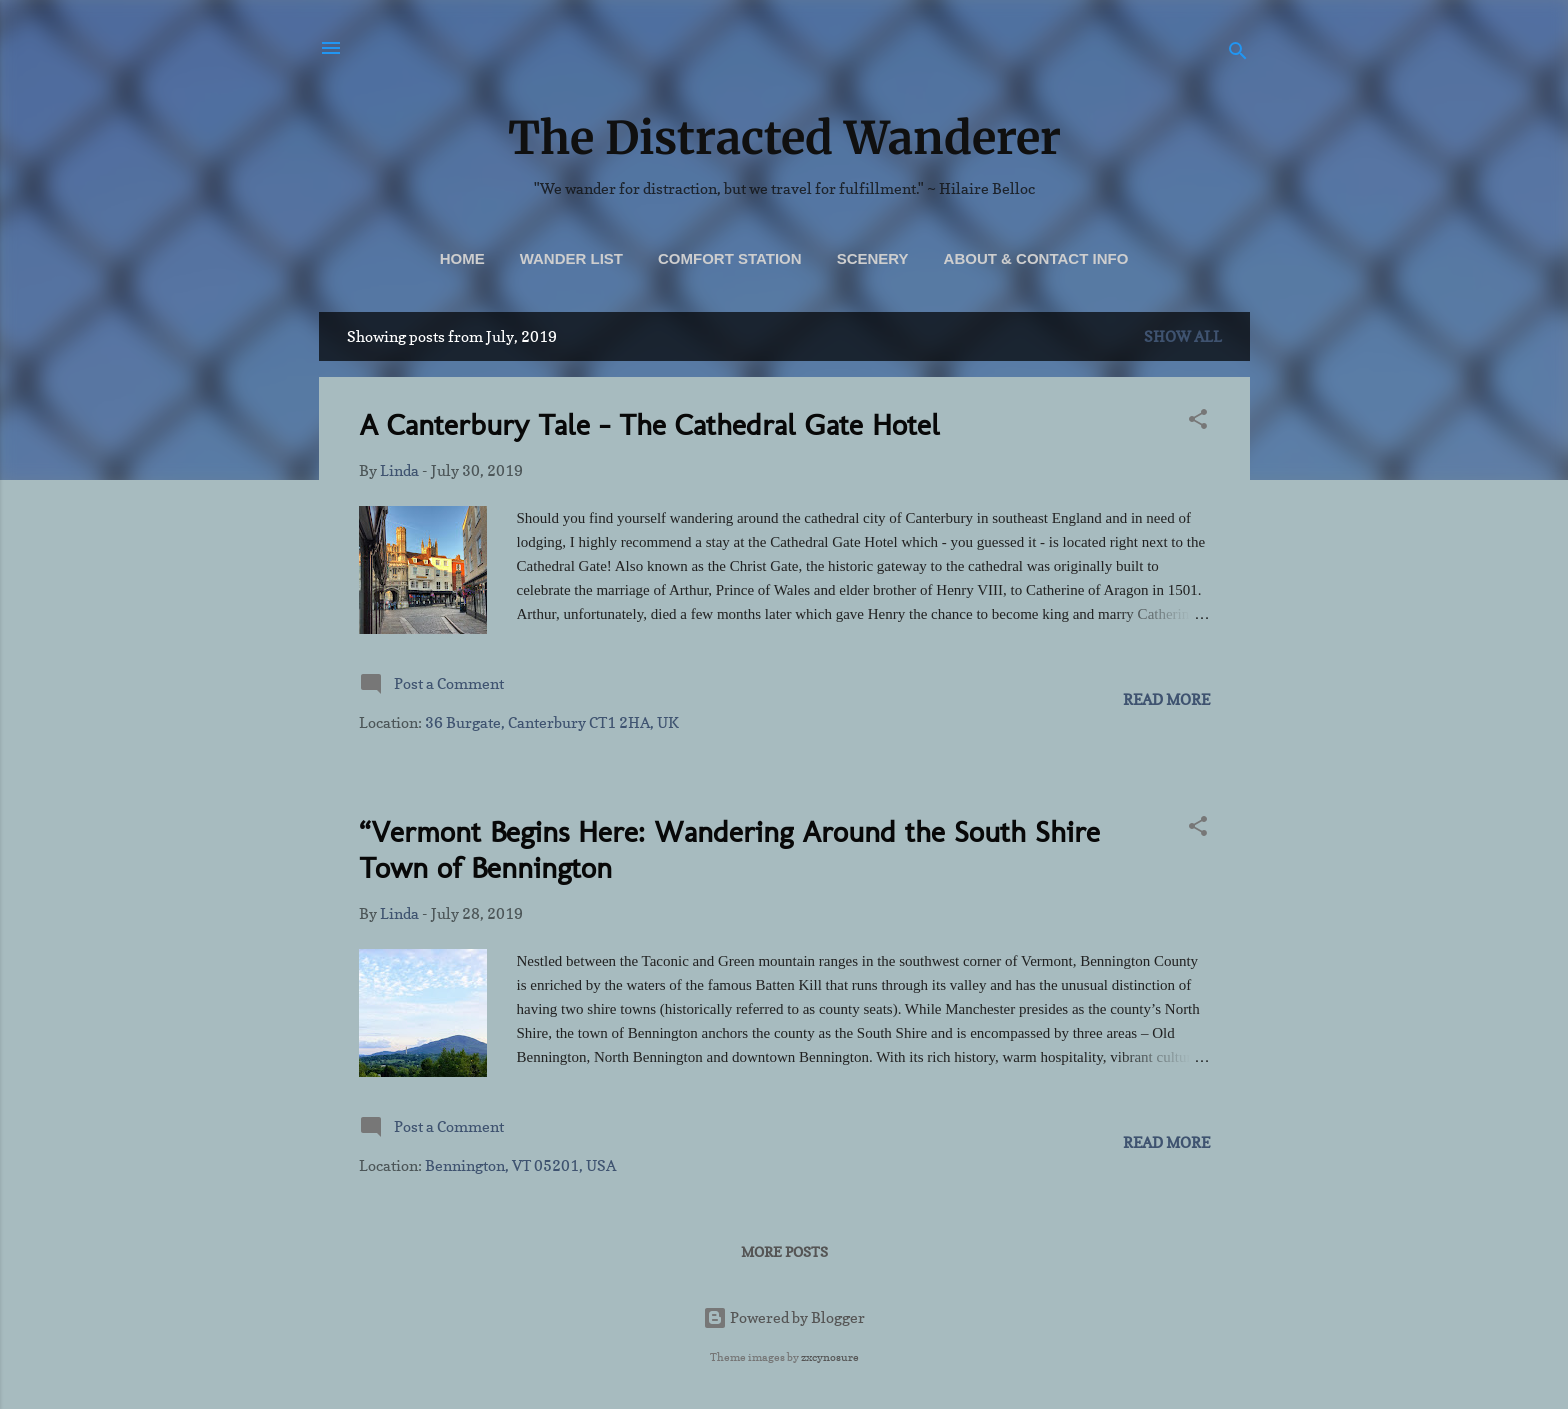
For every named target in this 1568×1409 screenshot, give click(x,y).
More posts (784, 1251)
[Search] (1238, 54)
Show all (1183, 336)
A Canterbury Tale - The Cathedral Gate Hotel (649, 425)
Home (462, 258)
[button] (1198, 422)
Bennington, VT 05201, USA (520, 1165)
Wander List (571, 258)
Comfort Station (730, 258)
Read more (1166, 699)
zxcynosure (830, 1357)
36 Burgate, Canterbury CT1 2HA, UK (552, 722)
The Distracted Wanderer (784, 138)
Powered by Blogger (784, 1317)
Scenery (873, 258)
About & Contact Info (1036, 258)
